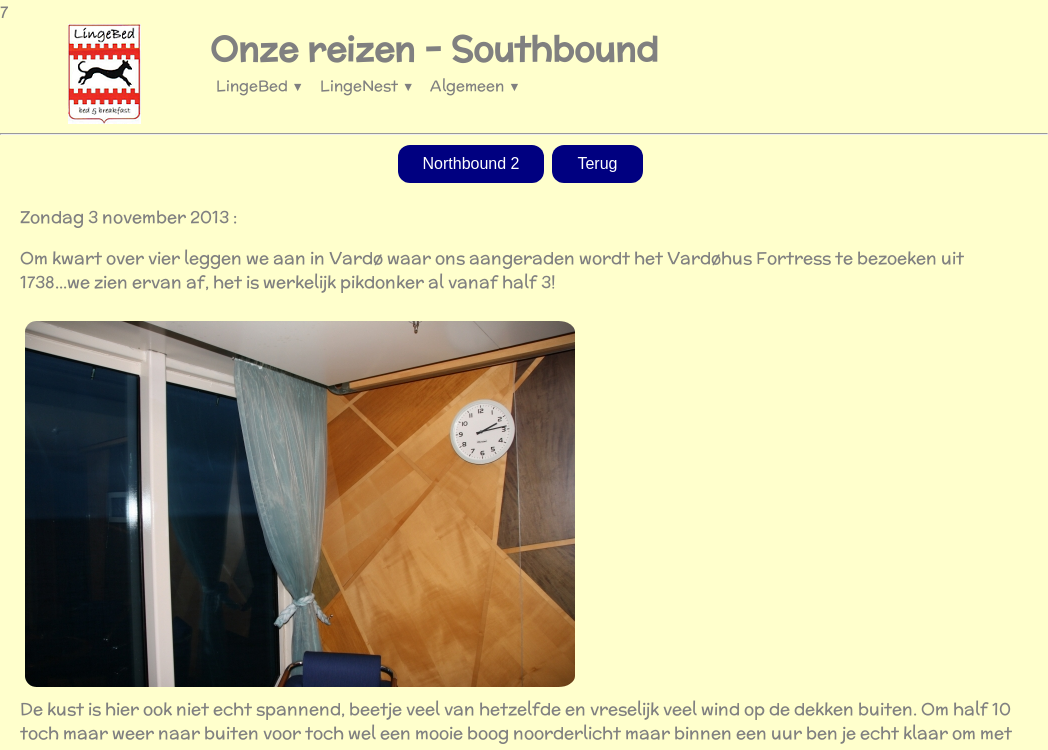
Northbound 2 (471, 163)
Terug (597, 163)
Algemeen (475, 85)
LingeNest (367, 85)
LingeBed (260, 85)
